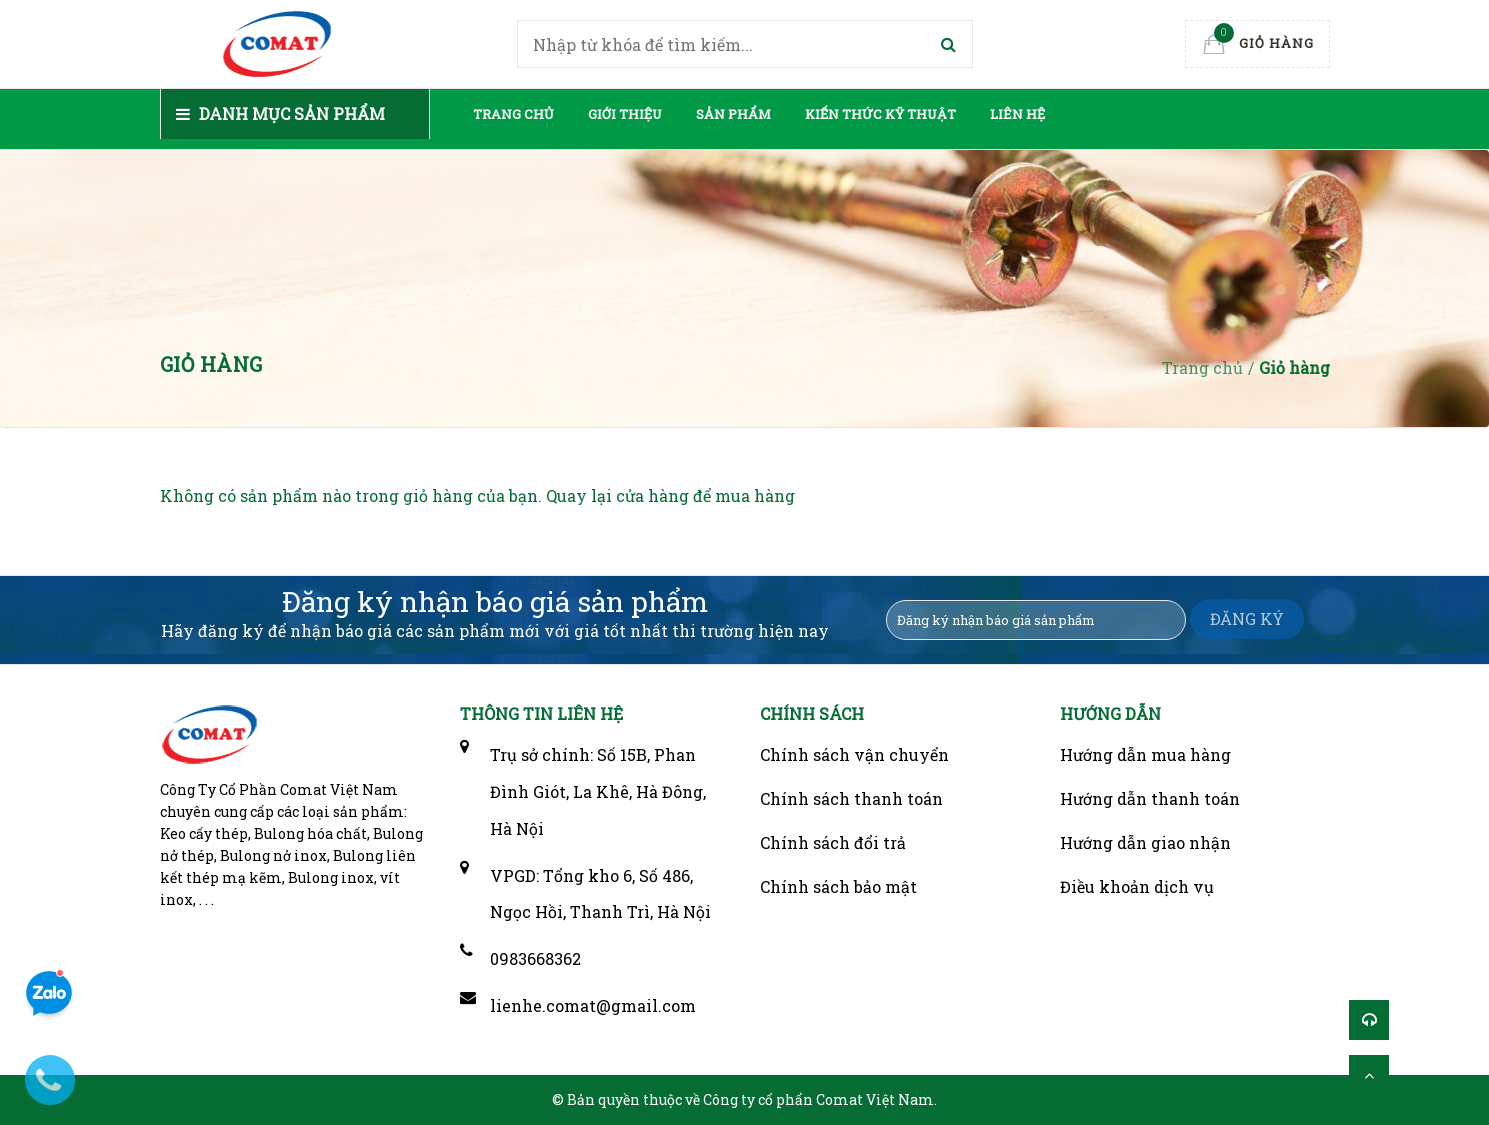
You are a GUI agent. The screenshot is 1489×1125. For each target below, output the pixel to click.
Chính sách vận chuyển (854, 754)
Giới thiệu (625, 114)
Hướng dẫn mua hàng (1145, 754)
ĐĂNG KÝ (1247, 618)
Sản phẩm (733, 114)
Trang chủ (513, 114)
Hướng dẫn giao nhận (1145, 842)
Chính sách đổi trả (833, 842)
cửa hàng (652, 495)
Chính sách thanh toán (851, 798)
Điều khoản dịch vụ (1137, 886)
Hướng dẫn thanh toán (1150, 798)
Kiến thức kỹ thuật (880, 114)
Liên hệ (1017, 114)
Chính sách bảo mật (838, 886)
